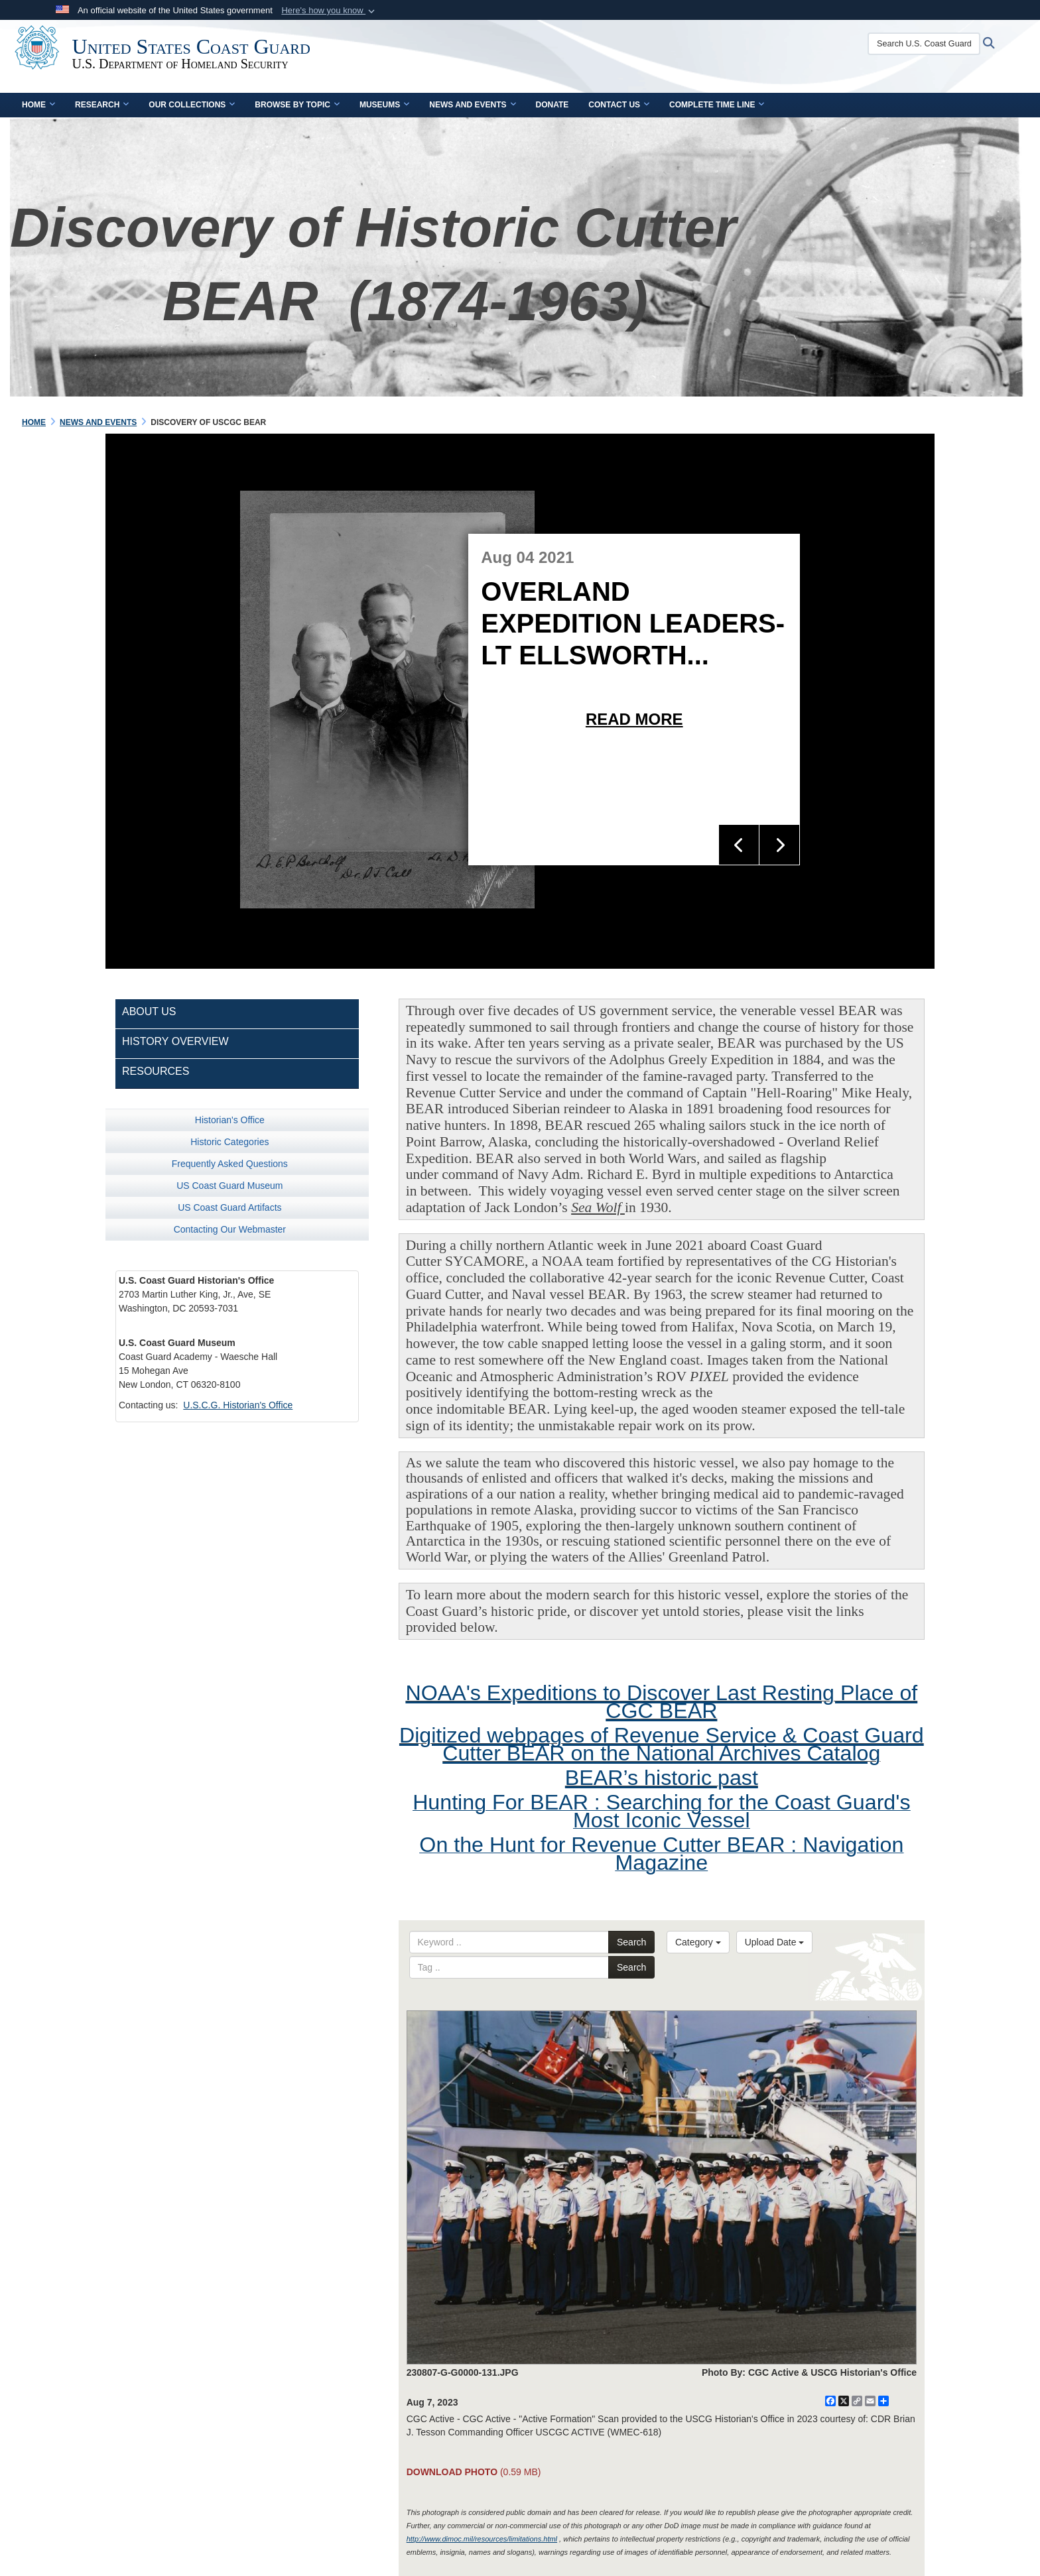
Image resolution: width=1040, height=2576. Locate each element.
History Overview (175, 1041)
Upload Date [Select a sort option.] (775, 1942)
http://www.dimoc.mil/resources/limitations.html (482, 2539)
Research (102, 104)
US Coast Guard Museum (229, 1185)
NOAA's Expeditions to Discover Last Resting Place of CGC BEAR (661, 1702)
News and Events (472, 104)
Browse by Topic (297, 104)
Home (38, 104)
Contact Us (618, 104)
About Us (149, 1011)
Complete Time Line (716, 104)
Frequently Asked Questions (230, 1163)
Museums (384, 104)
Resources (155, 1071)
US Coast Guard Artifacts (229, 1207)
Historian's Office (230, 1120)
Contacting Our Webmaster (230, 1229)
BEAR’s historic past (661, 1778)
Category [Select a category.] (698, 1942)
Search (631, 1942)
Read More (634, 719)
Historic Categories (229, 1141)
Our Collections (192, 104)
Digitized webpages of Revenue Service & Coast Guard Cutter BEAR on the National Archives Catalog (661, 1744)
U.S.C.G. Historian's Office (237, 1405)
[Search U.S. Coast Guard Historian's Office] (947, 43)
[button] (329, 10)
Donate (552, 104)
